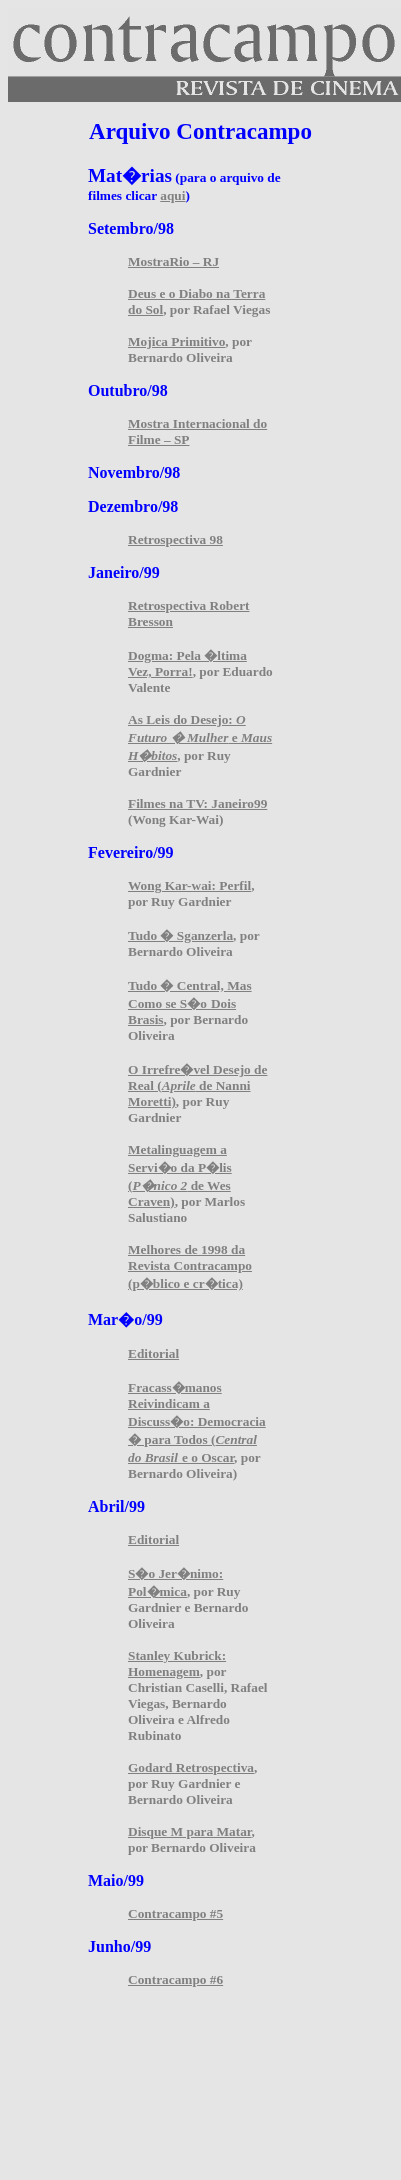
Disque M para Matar (190, 1831)
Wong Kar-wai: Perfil (189, 885)
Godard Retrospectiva (191, 1767)
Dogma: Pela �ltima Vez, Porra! (187, 663)
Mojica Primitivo (176, 341)
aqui (172, 195)
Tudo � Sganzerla (180, 935)
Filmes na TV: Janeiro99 (197, 803)
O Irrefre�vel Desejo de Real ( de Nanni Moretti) (197, 1085)
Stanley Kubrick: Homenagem (177, 1663)
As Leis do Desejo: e (200, 737)
